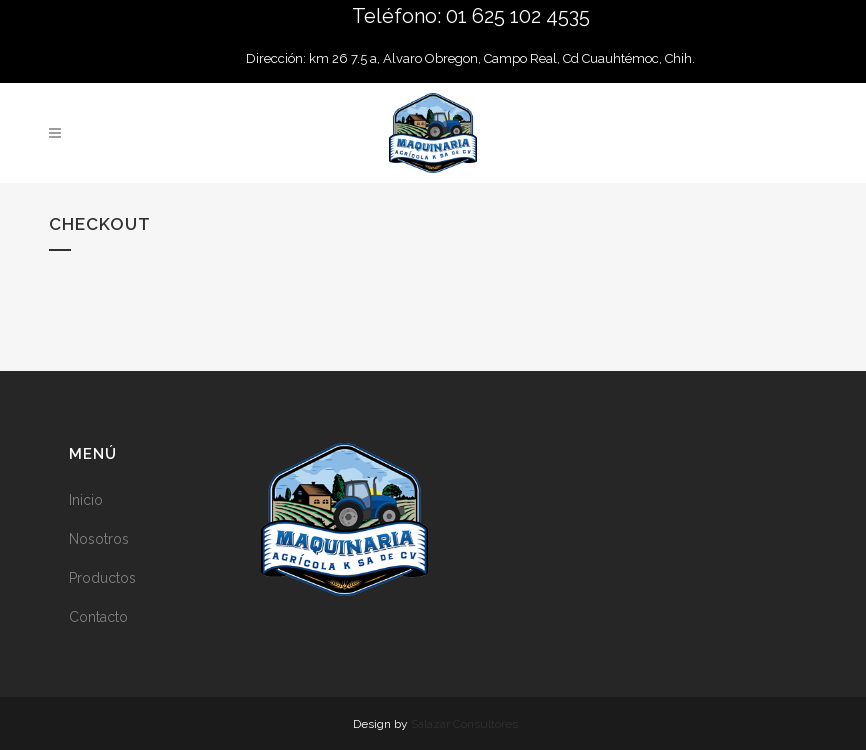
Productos (102, 578)
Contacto (98, 617)
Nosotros (99, 539)
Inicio (86, 500)
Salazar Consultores (464, 724)
